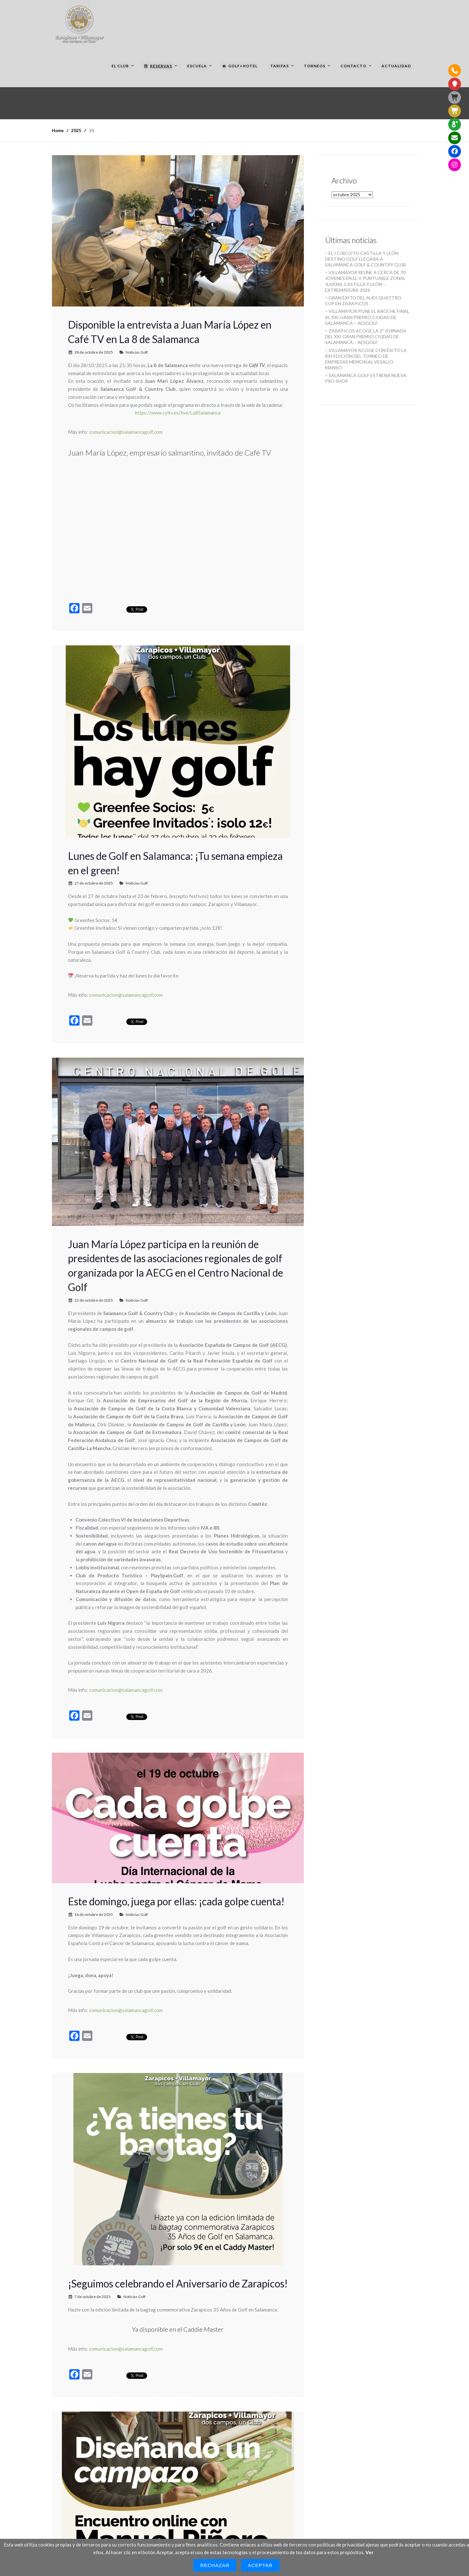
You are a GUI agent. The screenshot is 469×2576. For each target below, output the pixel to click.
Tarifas (279, 65)
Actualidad (396, 65)
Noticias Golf (137, 352)
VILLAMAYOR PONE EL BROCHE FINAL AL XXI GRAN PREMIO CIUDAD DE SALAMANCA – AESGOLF (367, 316)
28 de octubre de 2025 (93, 352)
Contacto (353, 65)
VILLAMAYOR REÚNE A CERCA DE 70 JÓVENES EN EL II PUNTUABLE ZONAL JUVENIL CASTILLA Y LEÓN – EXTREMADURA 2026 (365, 281)
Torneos (314, 65)
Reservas (158, 65)
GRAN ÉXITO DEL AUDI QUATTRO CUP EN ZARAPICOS (363, 300)
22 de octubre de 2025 (93, 1300)
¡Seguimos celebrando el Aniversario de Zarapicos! (178, 2283)
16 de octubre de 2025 (93, 1914)
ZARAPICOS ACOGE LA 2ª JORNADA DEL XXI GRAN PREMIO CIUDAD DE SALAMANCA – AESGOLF (365, 336)
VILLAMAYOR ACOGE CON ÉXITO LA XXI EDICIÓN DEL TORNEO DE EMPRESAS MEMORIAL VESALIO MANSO (366, 359)
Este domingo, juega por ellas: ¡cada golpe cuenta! (176, 1901)
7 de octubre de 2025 (92, 2296)
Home (58, 130)
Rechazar (215, 2565)
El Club (120, 65)
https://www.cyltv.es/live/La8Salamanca (178, 412)
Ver (369, 2552)
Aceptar (260, 2565)
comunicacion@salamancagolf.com (126, 432)
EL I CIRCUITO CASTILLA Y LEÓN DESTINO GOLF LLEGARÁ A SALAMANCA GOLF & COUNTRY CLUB (365, 258)
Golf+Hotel (239, 65)
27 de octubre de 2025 (93, 883)
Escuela (197, 65)
